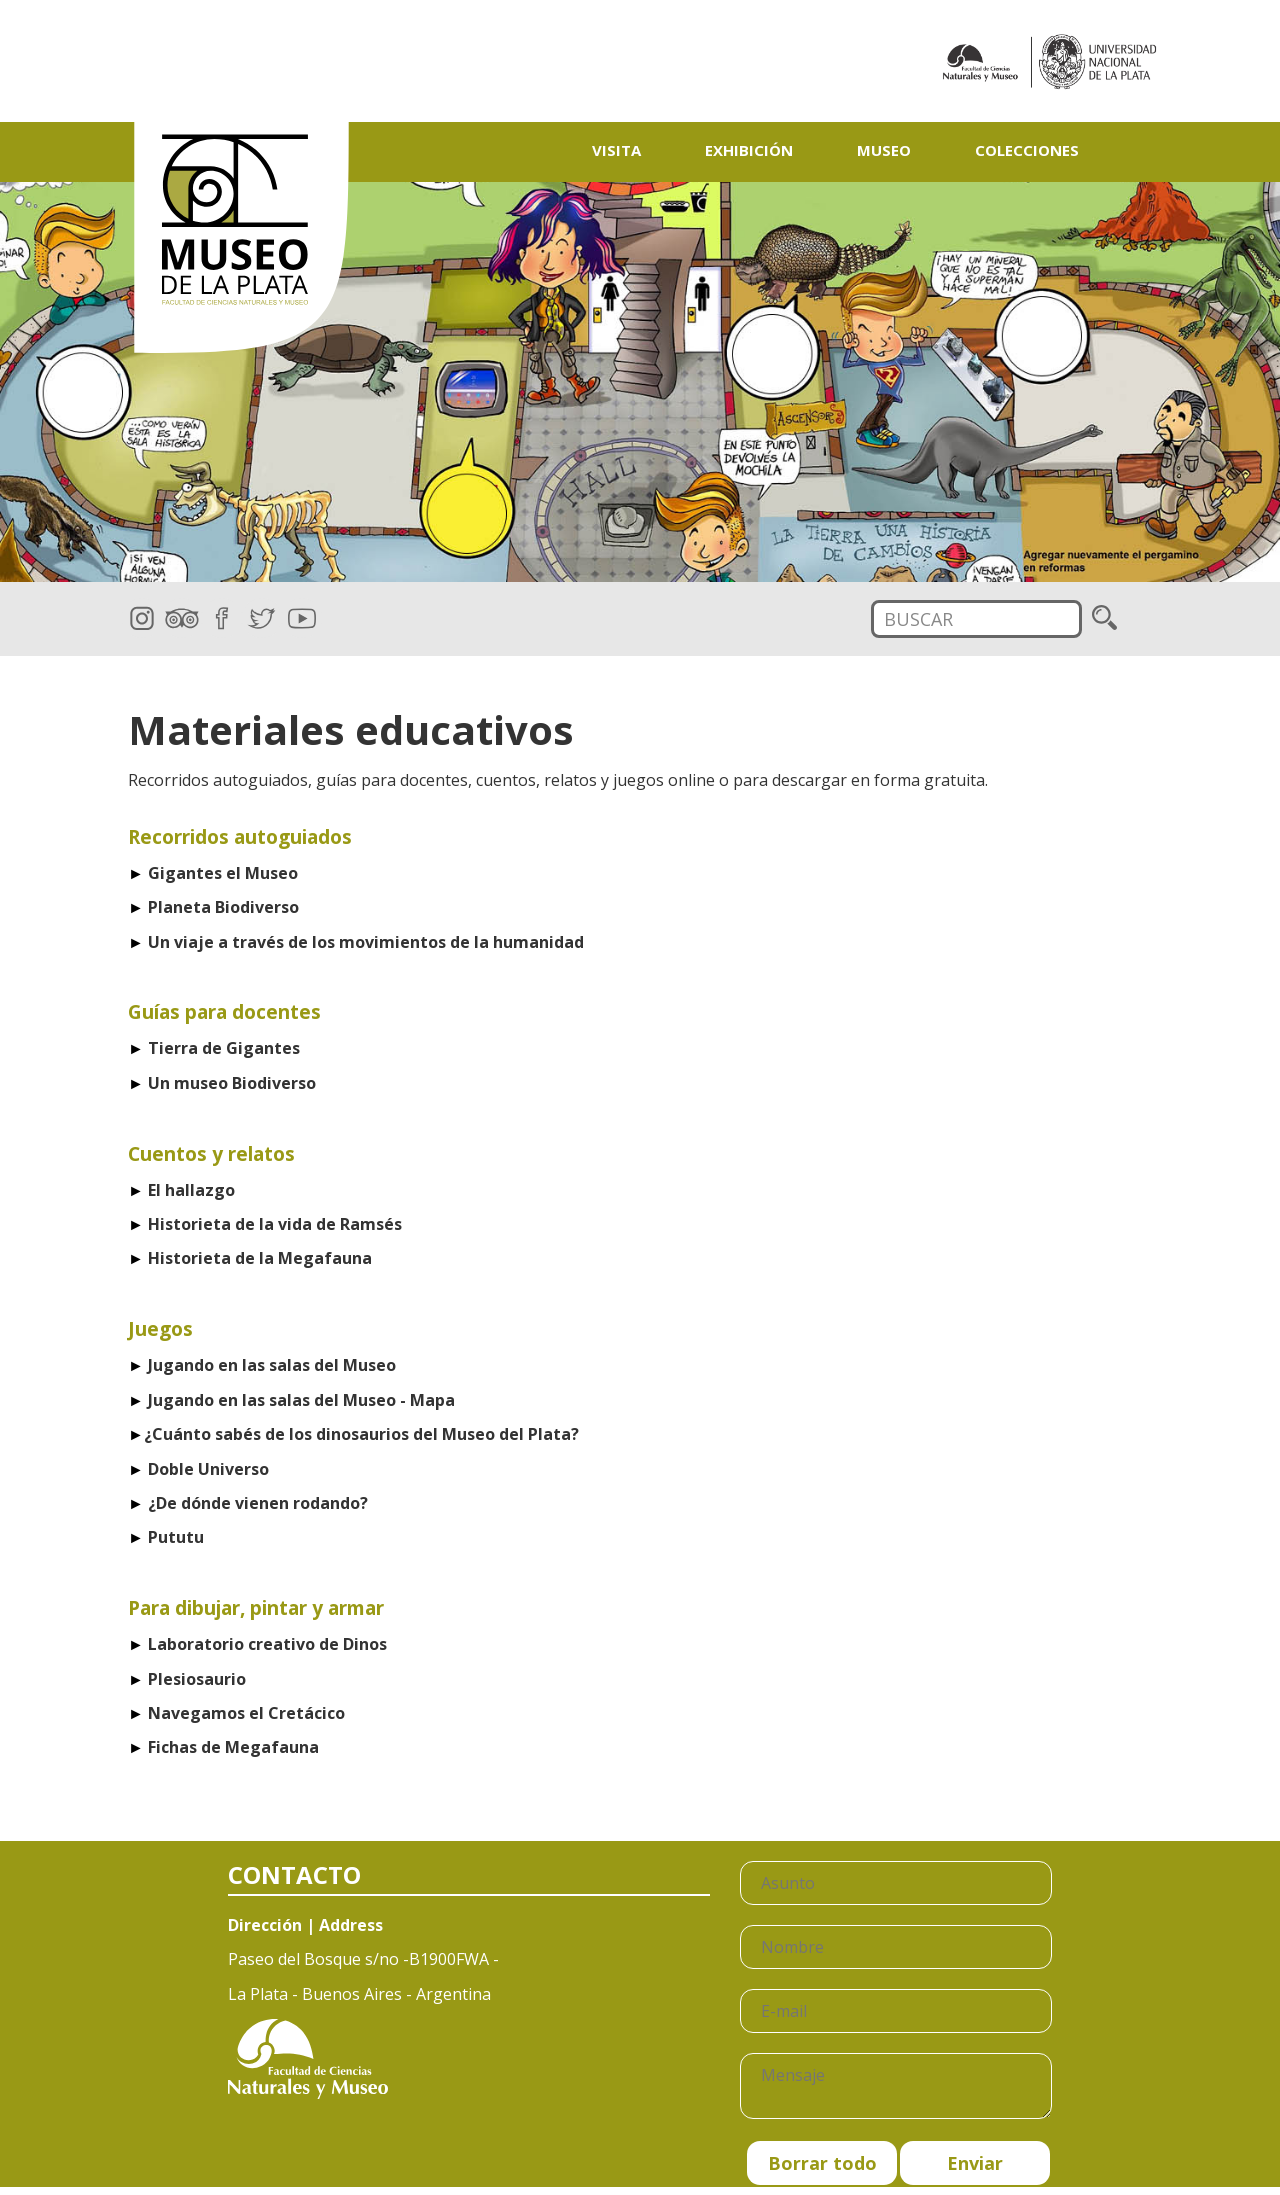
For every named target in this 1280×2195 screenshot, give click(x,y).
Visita (616, 150)
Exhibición (749, 150)
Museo (884, 150)
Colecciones (1027, 150)
